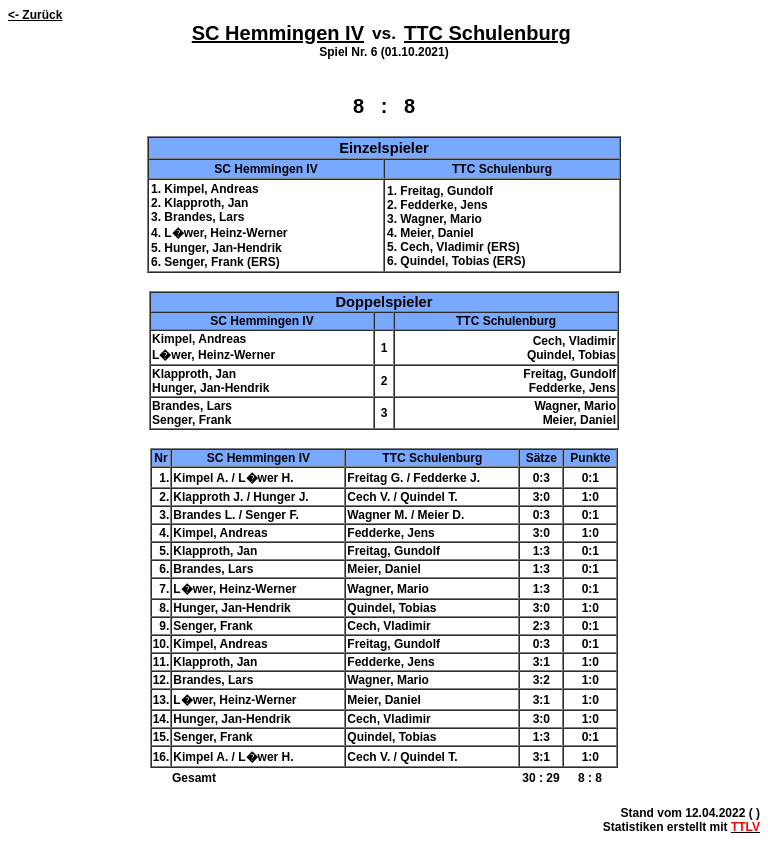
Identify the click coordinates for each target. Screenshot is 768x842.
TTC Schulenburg (487, 33)
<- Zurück (35, 15)
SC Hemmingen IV (278, 33)
